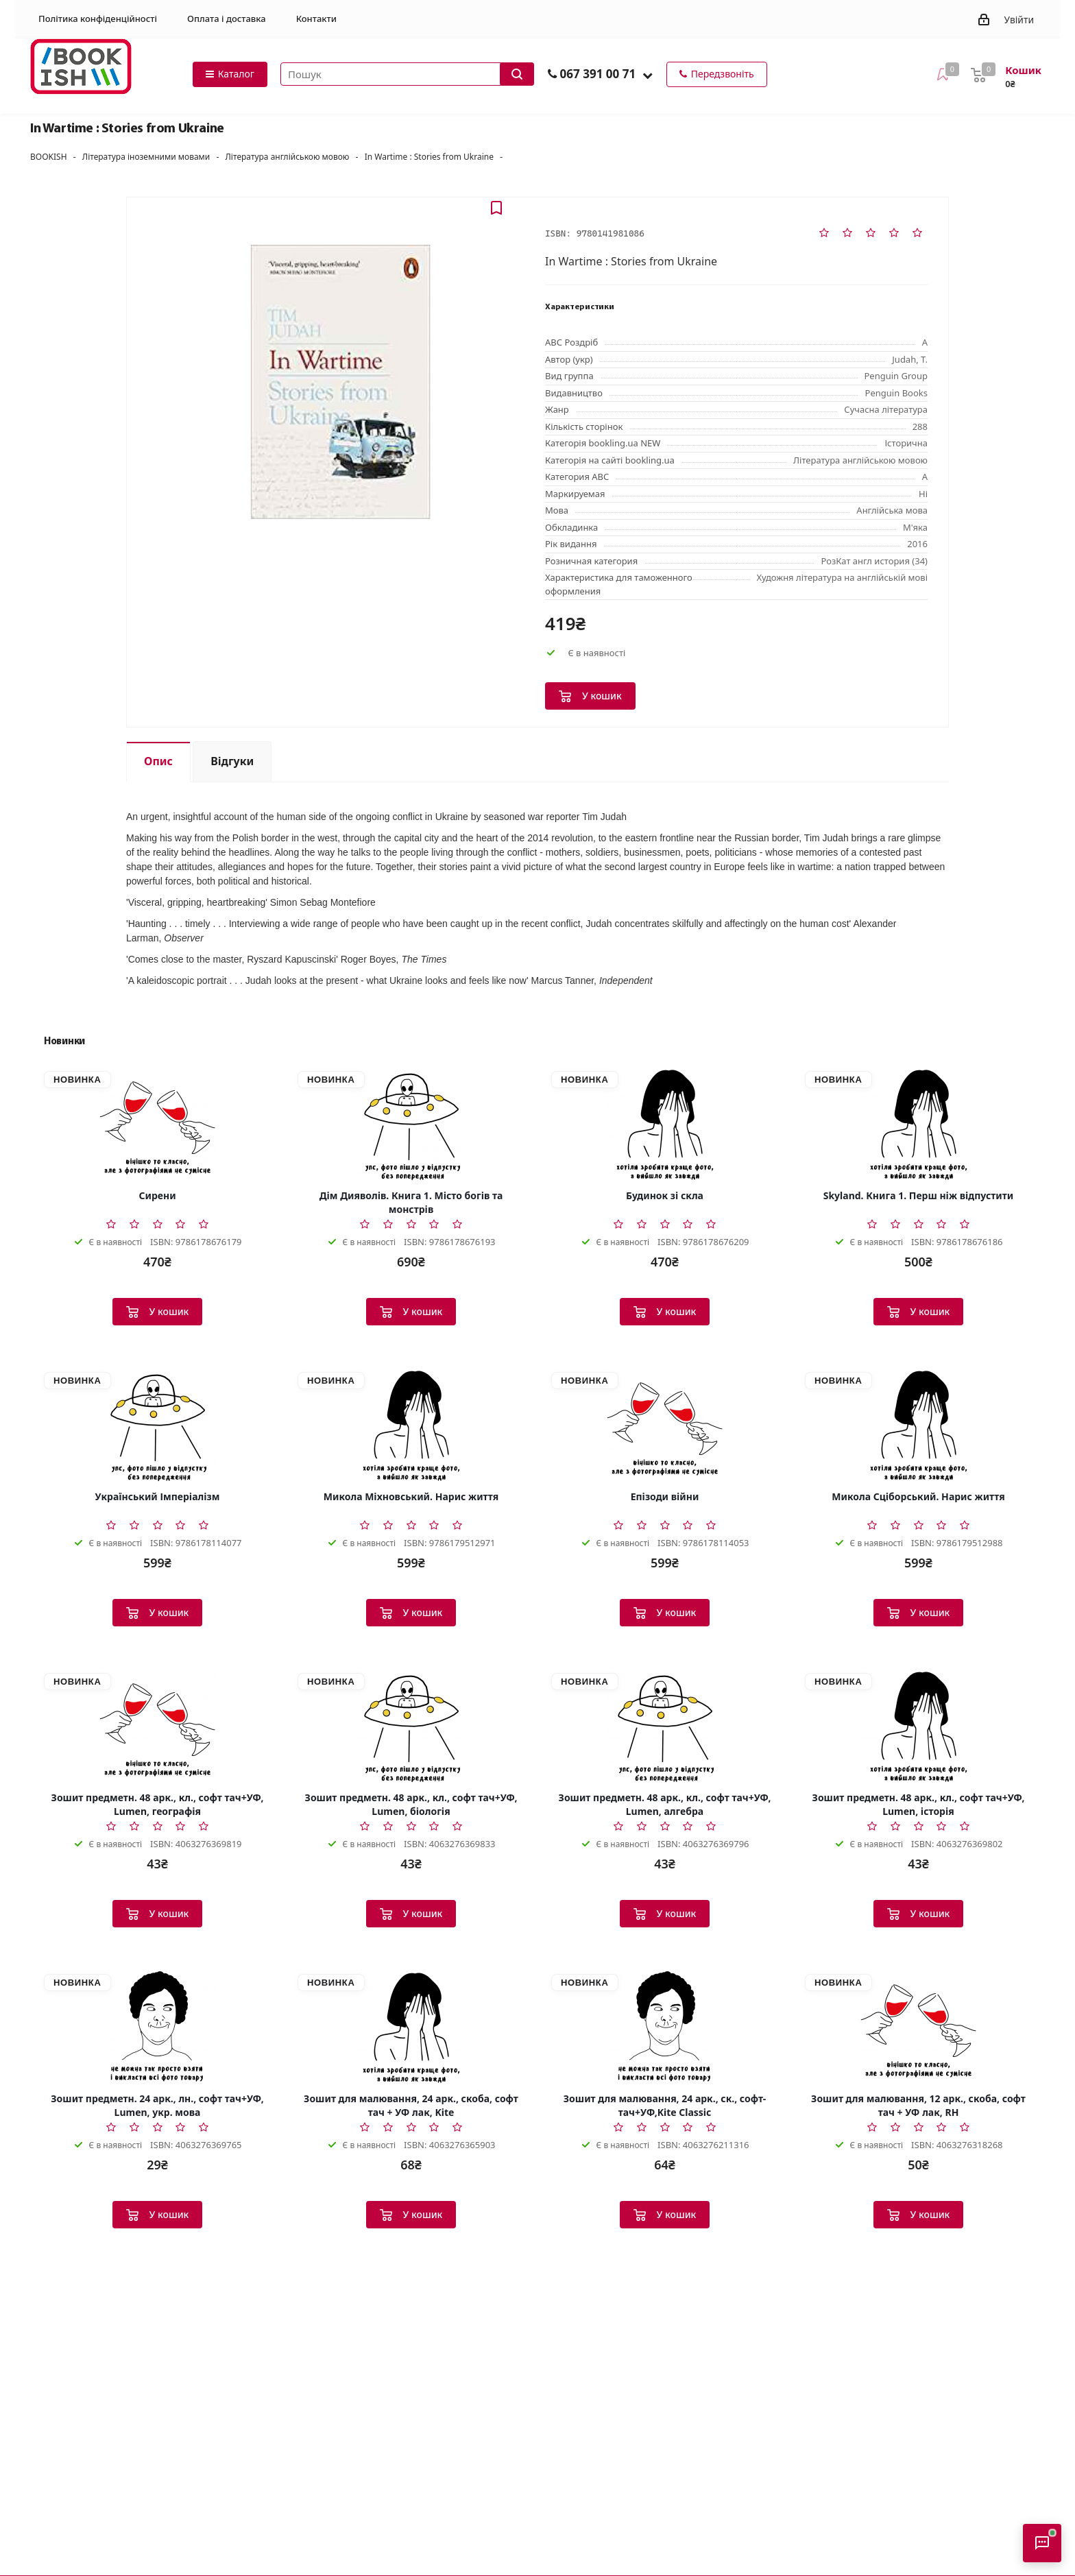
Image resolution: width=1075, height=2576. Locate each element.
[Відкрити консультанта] (1042, 2543)
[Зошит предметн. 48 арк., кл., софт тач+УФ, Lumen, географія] (157, 1726)
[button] (647, 75)
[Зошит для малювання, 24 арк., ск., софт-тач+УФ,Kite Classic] (664, 2027)
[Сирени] (157, 1124)
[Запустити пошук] (517, 74)
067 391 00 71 (597, 74)
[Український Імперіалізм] (157, 1425)
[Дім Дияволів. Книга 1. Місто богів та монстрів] (411, 1124)
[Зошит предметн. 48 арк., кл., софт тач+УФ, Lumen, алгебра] (664, 1726)
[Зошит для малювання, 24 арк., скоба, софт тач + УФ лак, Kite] (411, 2027)
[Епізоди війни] (664, 1425)
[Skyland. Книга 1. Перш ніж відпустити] (918, 1124)
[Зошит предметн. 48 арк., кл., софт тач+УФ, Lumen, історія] (918, 1726)
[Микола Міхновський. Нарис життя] (411, 1425)
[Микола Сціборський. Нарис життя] (918, 1425)
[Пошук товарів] (407, 74)
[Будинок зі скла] (664, 1124)
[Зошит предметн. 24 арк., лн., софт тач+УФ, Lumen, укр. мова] (157, 2027)
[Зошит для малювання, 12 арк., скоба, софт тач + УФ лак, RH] (918, 2027)
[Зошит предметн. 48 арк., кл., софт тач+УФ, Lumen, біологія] (411, 1726)
